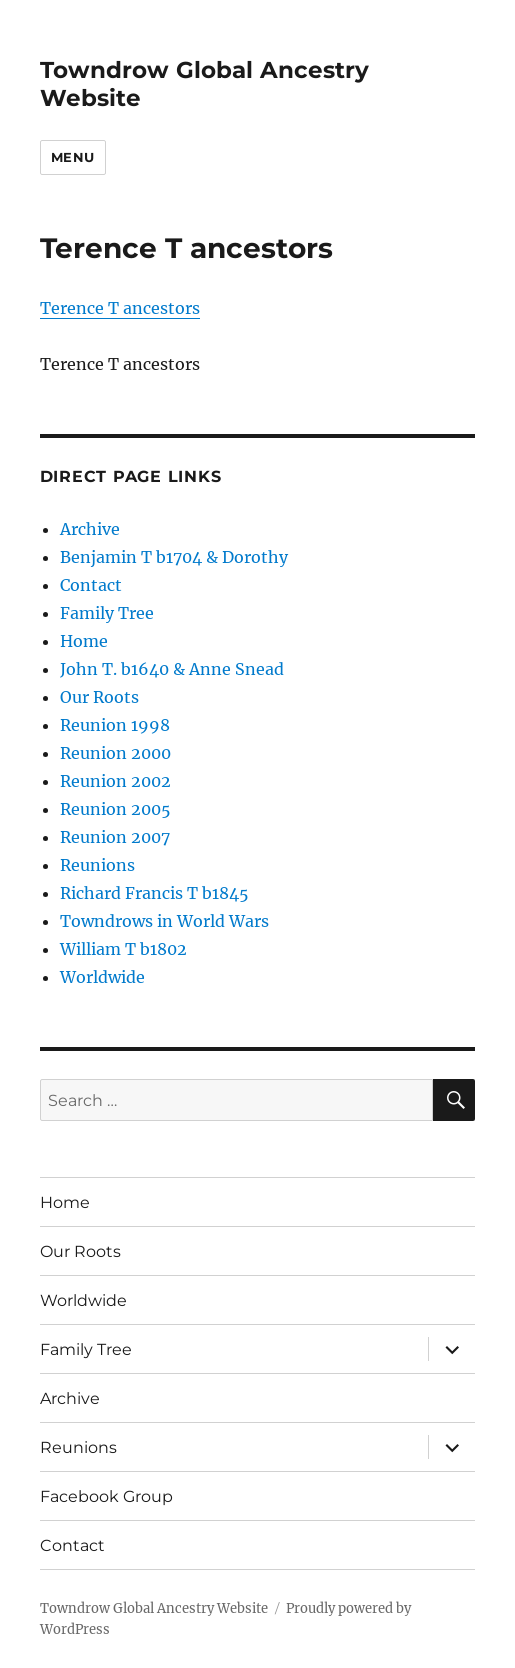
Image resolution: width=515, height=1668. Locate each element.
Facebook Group (106, 1496)
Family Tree (107, 613)
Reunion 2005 (115, 809)
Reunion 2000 (115, 753)
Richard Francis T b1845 (154, 893)
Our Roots (99, 697)
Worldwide (102, 977)
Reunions (97, 865)
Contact (91, 585)
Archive (90, 529)
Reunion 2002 (115, 781)
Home (84, 641)
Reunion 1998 (115, 725)
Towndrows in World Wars (164, 921)
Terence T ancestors (120, 308)
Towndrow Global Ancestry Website (154, 1608)
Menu (73, 157)
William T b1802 (123, 949)
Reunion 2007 (115, 837)
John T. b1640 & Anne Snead (172, 669)
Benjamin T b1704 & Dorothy (174, 557)
